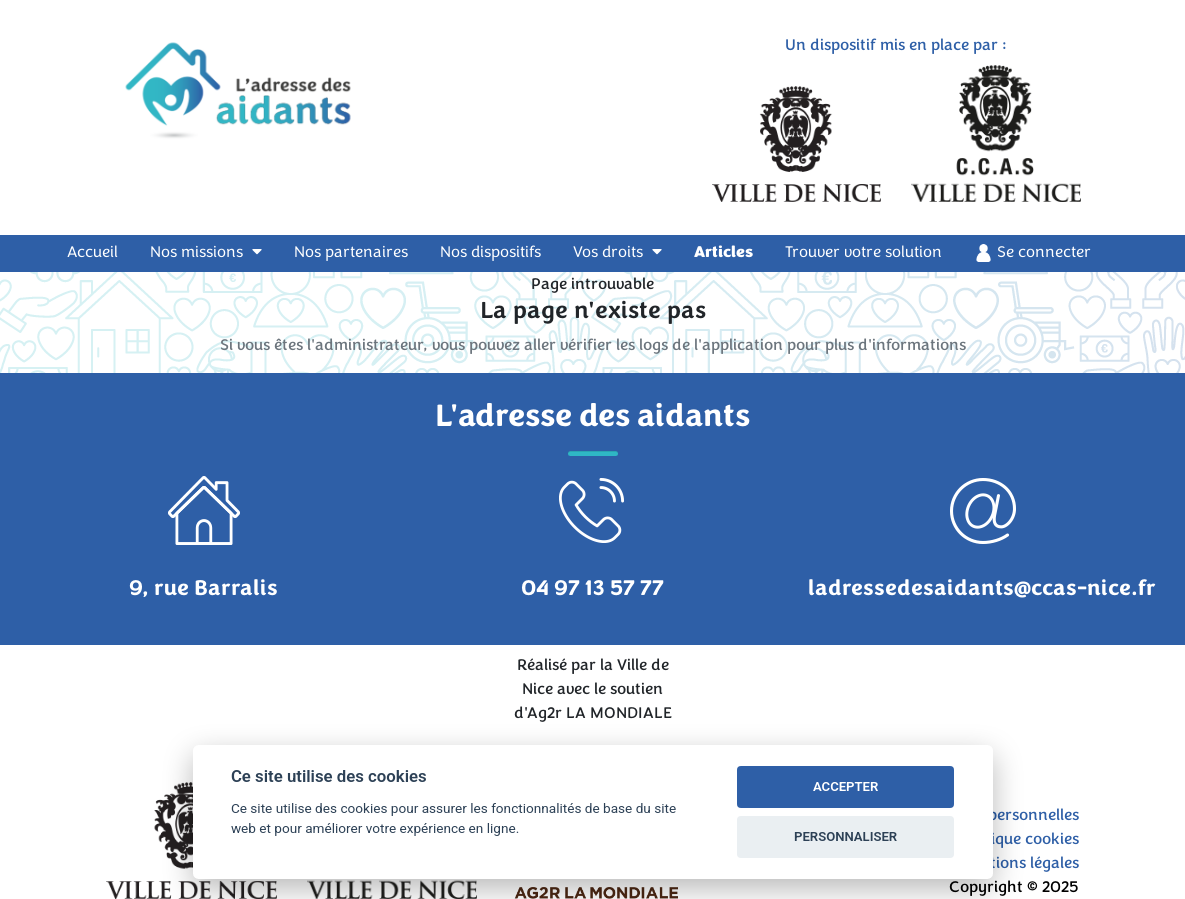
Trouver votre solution (863, 252)
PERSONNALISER (845, 836)
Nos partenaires (351, 252)
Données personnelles (1000, 815)
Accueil (104, 251)
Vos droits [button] (617, 252)
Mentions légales (1018, 863)
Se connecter (1032, 253)
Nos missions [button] (206, 252)
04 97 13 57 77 (592, 588)
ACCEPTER (845, 786)
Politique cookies (1018, 839)
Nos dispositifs (490, 252)
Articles (723, 252)
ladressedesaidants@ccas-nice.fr (982, 588)
